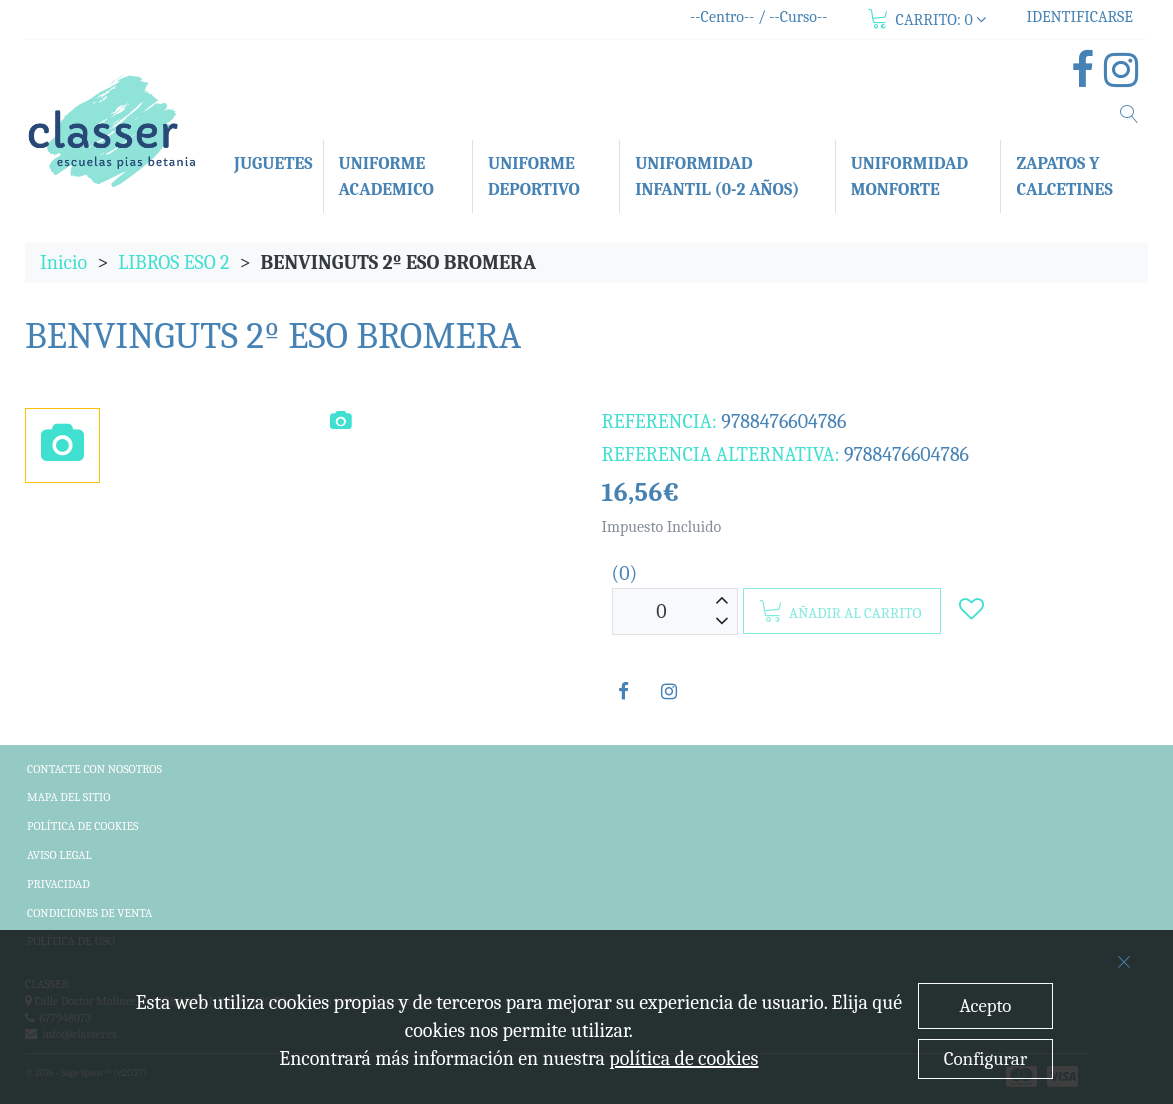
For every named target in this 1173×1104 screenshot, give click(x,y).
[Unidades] (662, 611)
